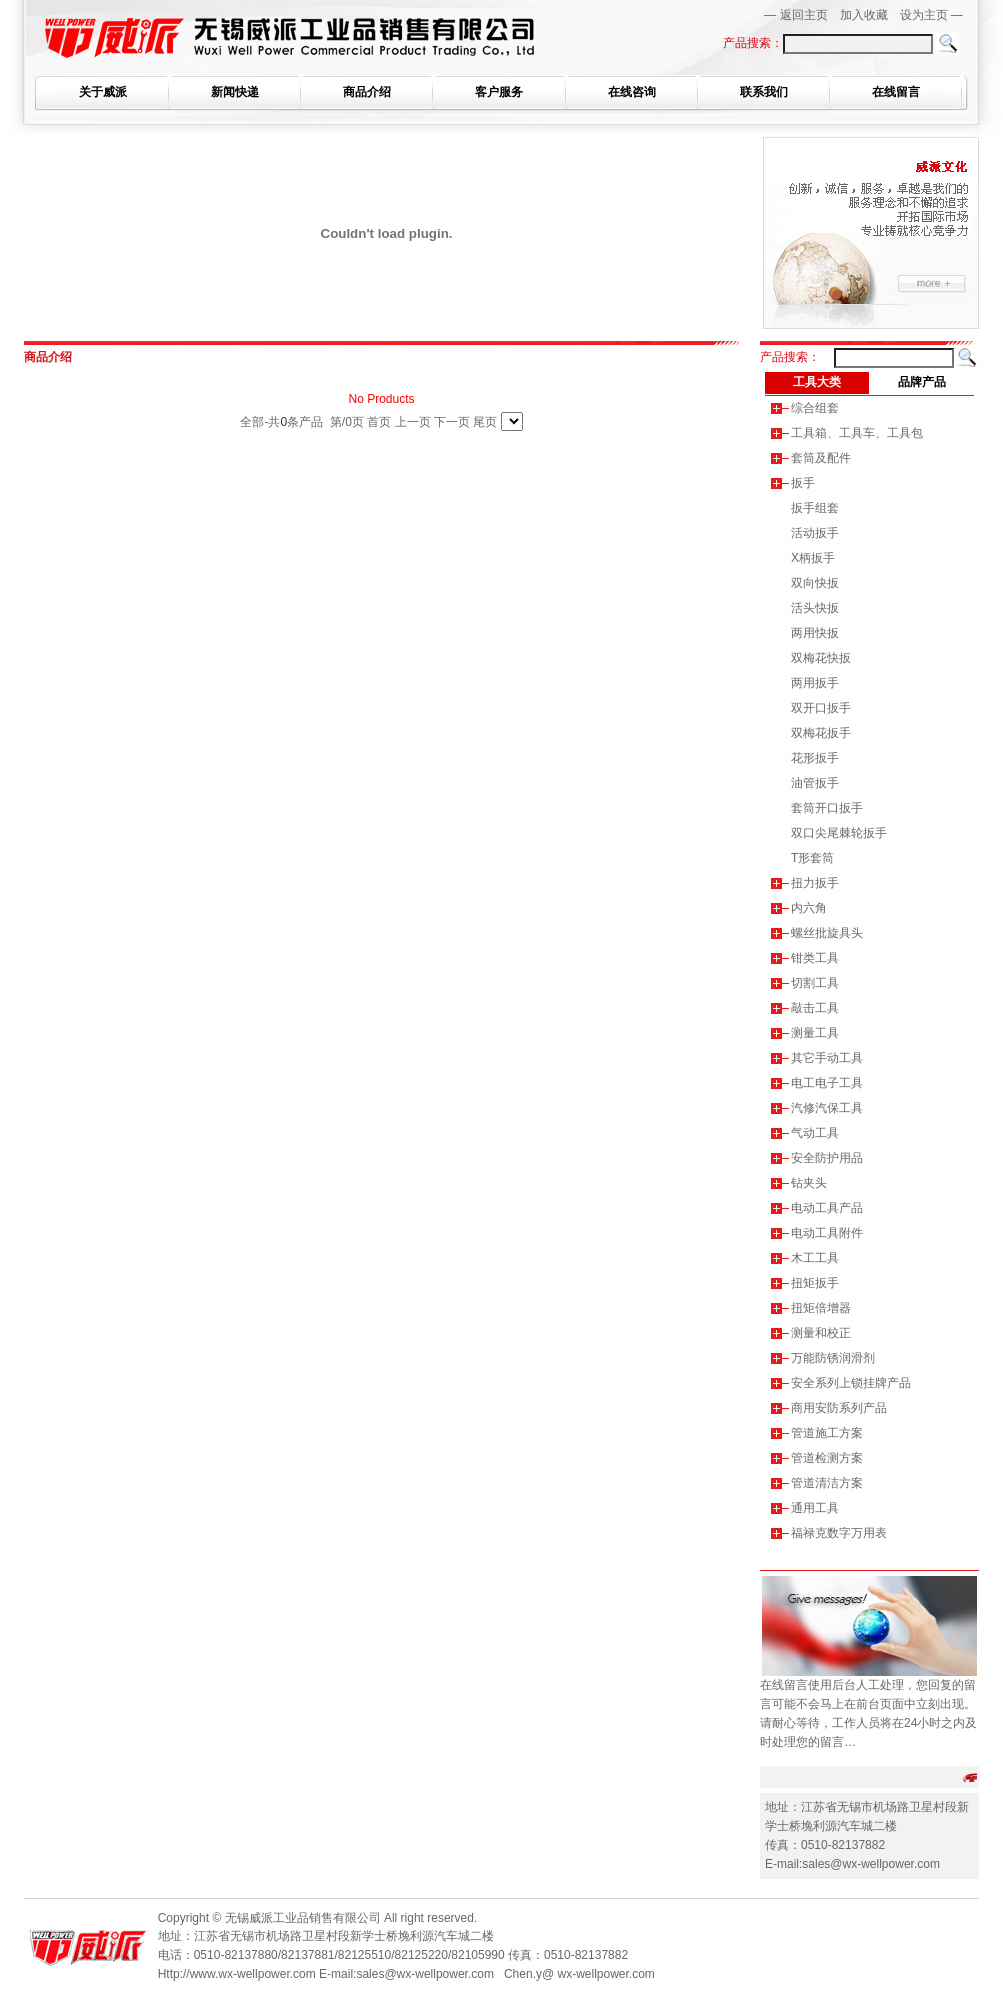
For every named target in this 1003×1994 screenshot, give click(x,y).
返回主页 (804, 15)
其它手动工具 (827, 1058)
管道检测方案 (827, 1458)
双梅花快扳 (821, 658)
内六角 (809, 908)
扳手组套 (815, 508)
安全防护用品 (827, 1158)
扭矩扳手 (815, 1283)
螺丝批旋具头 (827, 933)
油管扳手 (815, 783)
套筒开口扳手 (827, 808)
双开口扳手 (821, 708)
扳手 (803, 483)
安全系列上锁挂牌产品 (851, 1383)
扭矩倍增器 (821, 1308)
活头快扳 (815, 608)
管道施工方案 (827, 1433)
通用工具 (815, 1508)
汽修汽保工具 (827, 1108)
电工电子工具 (827, 1083)
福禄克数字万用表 (839, 1533)
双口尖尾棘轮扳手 (839, 833)
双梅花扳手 (821, 733)
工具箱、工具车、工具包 (857, 433)
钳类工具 (815, 958)
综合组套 (815, 408)
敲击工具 (815, 1008)
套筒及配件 (821, 458)
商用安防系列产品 (839, 1408)
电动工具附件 (827, 1233)
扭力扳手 (815, 883)
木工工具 (815, 1258)
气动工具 (815, 1133)
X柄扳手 (813, 558)
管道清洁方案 (827, 1483)
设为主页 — (931, 15)
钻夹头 (809, 1183)
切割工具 (815, 983)
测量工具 (815, 1033)
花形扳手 (815, 758)
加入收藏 (864, 15)
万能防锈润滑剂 (833, 1358)
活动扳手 (815, 533)
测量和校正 (821, 1333)
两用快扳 (815, 633)
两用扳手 (815, 683)
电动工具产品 (827, 1208)
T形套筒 (812, 858)
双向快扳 (815, 583)
